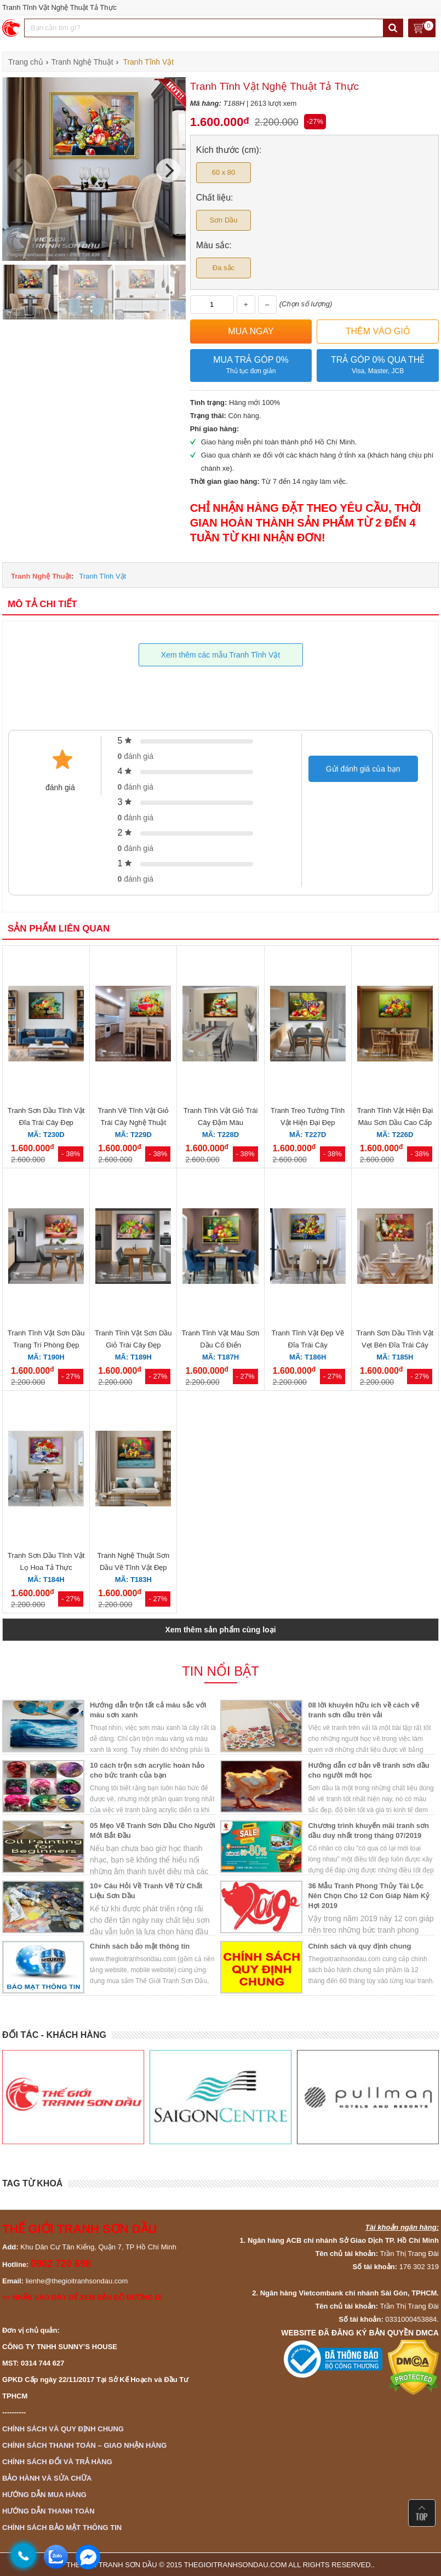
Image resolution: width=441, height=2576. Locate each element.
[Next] (168, 170)
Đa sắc (223, 268)
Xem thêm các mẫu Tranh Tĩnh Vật (220, 654)
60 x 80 (224, 172)
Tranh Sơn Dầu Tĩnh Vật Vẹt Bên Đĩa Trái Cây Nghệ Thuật (395, 1345)
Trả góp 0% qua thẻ (378, 365)
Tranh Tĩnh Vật (102, 576)
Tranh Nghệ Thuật (41, 576)
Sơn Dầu (223, 220)
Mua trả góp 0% (251, 365)
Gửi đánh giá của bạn (363, 768)
